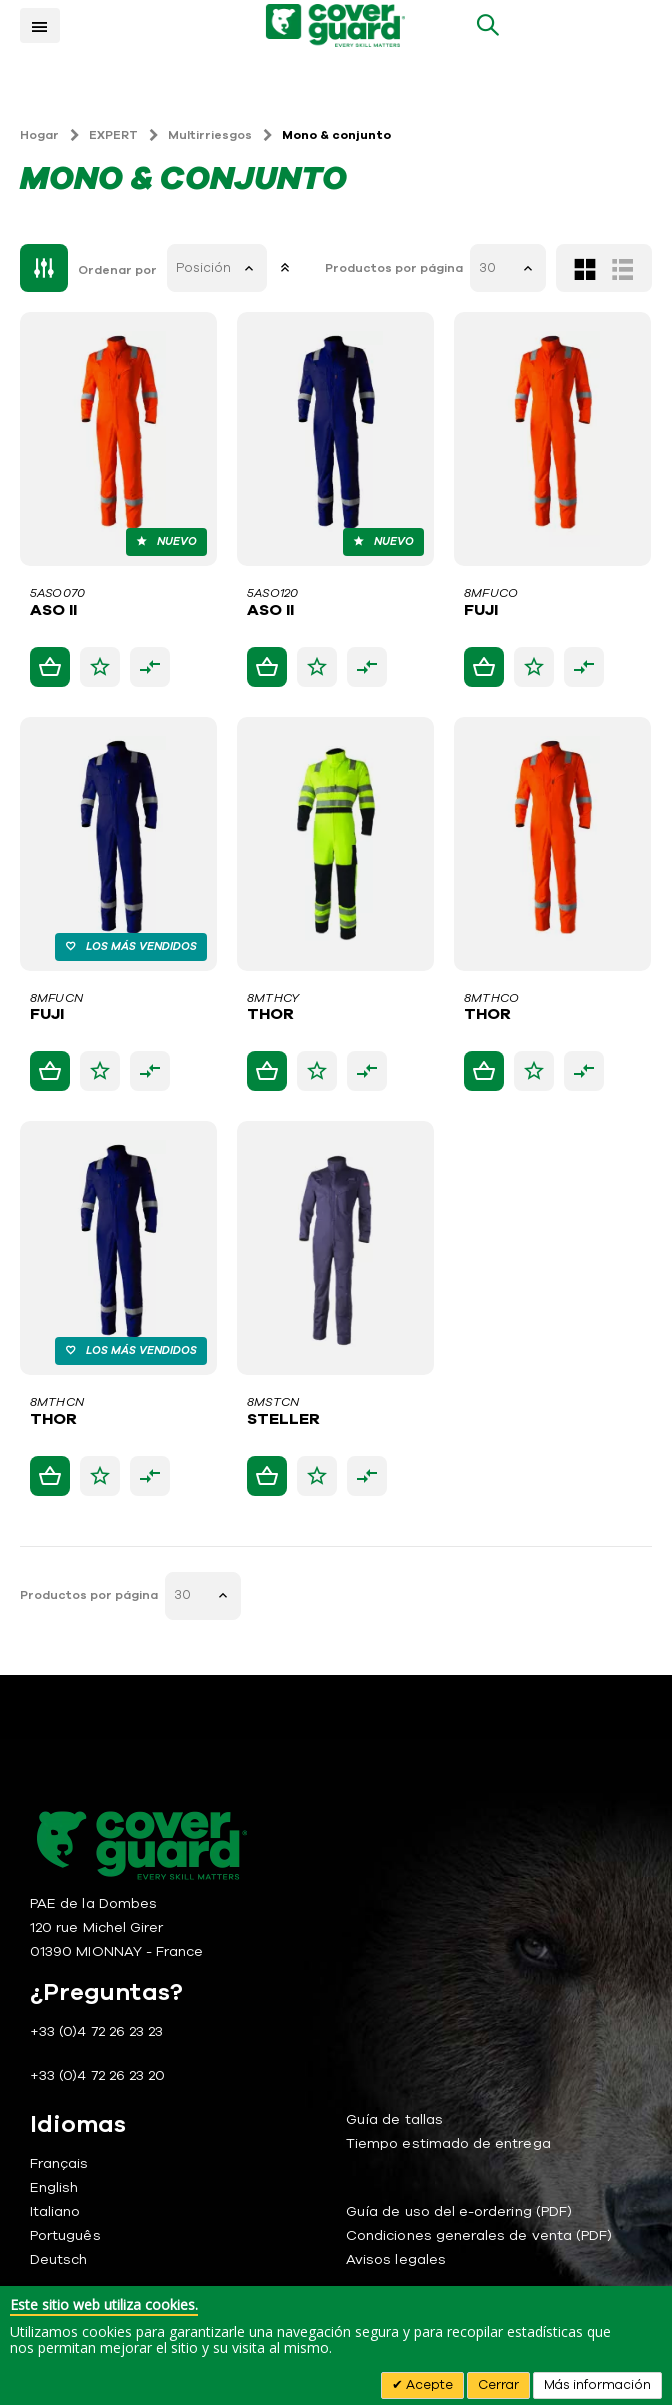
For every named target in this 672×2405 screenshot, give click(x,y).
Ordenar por (117, 270)
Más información (597, 2385)
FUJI (481, 611)
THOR (270, 1015)
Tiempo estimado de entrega (448, 2143)
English (54, 2187)
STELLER (283, 1420)
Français (59, 2163)
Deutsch (58, 2259)
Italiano (55, 2211)
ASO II (53, 611)
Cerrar (498, 2385)
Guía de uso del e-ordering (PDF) (459, 2211)
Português (65, 2235)
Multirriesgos (210, 135)
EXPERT (113, 135)
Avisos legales (396, 2259)
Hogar (39, 135)
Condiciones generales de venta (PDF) (479, 2235)
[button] (100, 667)
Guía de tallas (394, 2119)
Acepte (428, 2385)
